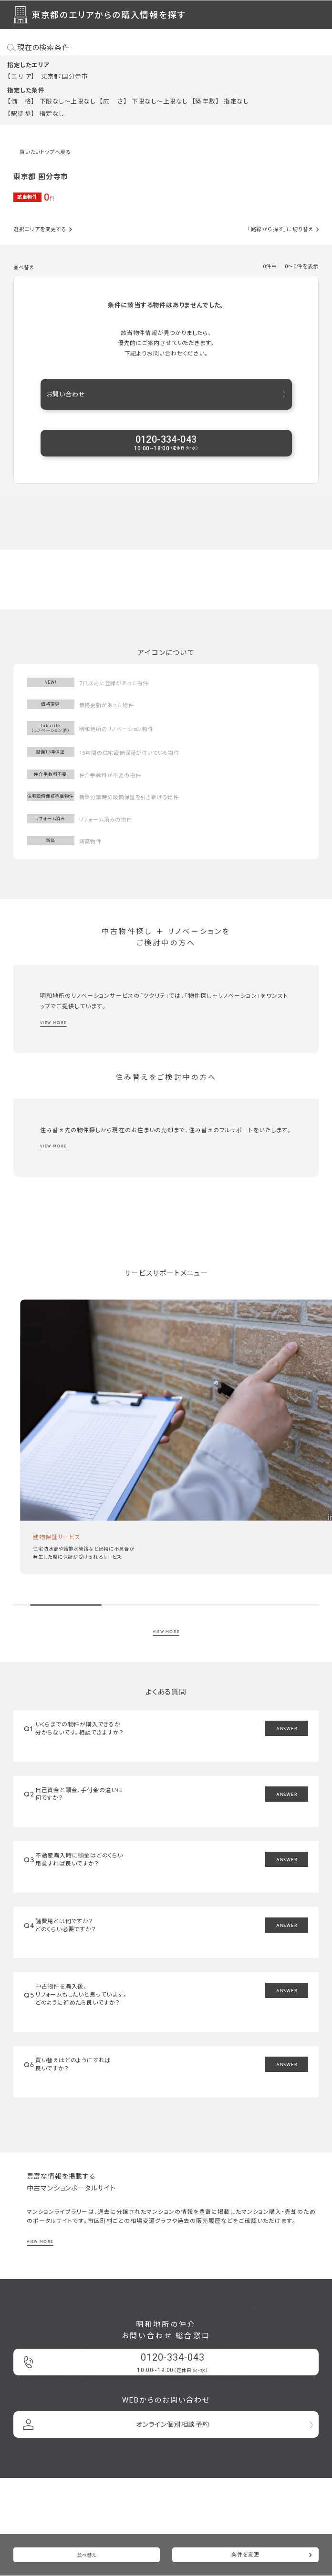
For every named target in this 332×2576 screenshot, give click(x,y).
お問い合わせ (66, 394)
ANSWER (287, 1728)
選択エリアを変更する (40, 229)
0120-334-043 (166, 443)
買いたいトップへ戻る (45, 152)
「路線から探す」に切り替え (280, 229)
